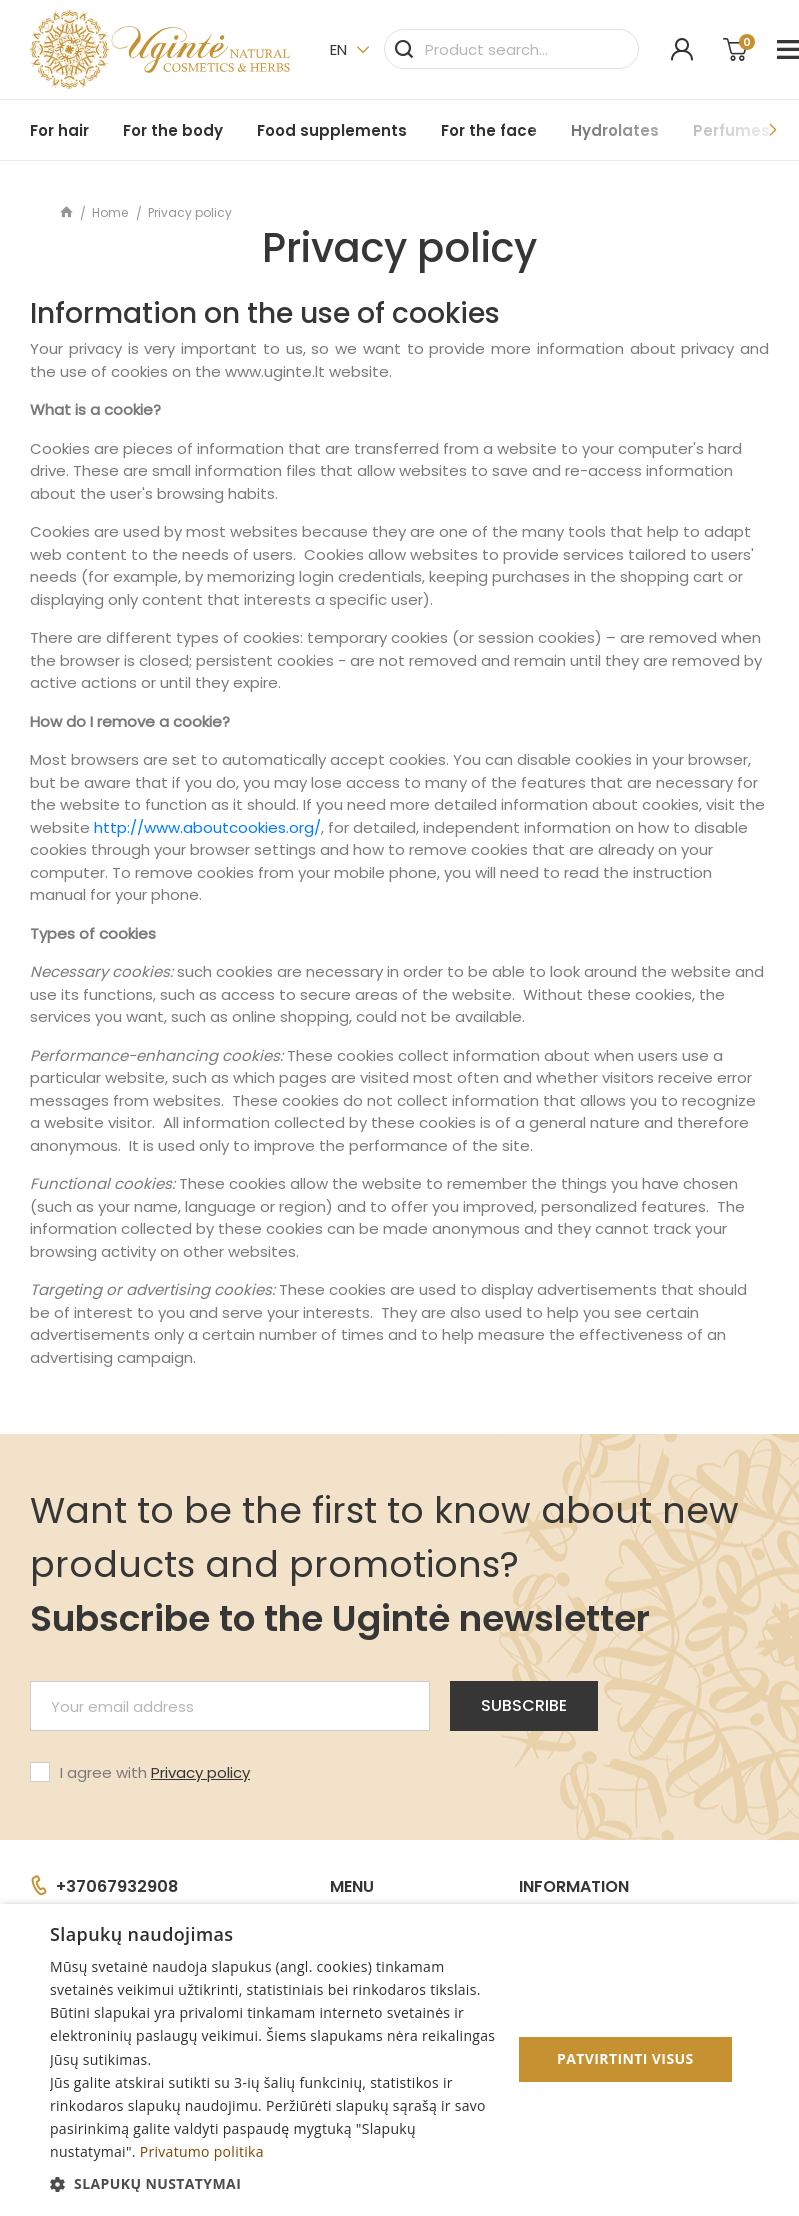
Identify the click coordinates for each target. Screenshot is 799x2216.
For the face (489, 130)
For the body (173, 130)
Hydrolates (615, 130)
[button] (274, 2183)
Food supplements (332, 130)
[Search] (511, 49)
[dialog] (399, 2060)
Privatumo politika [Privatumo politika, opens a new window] (202, 2151)
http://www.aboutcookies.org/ (207, 827)
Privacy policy (200, 1772)
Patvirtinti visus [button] (625, 2058)
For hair (59, 130)
